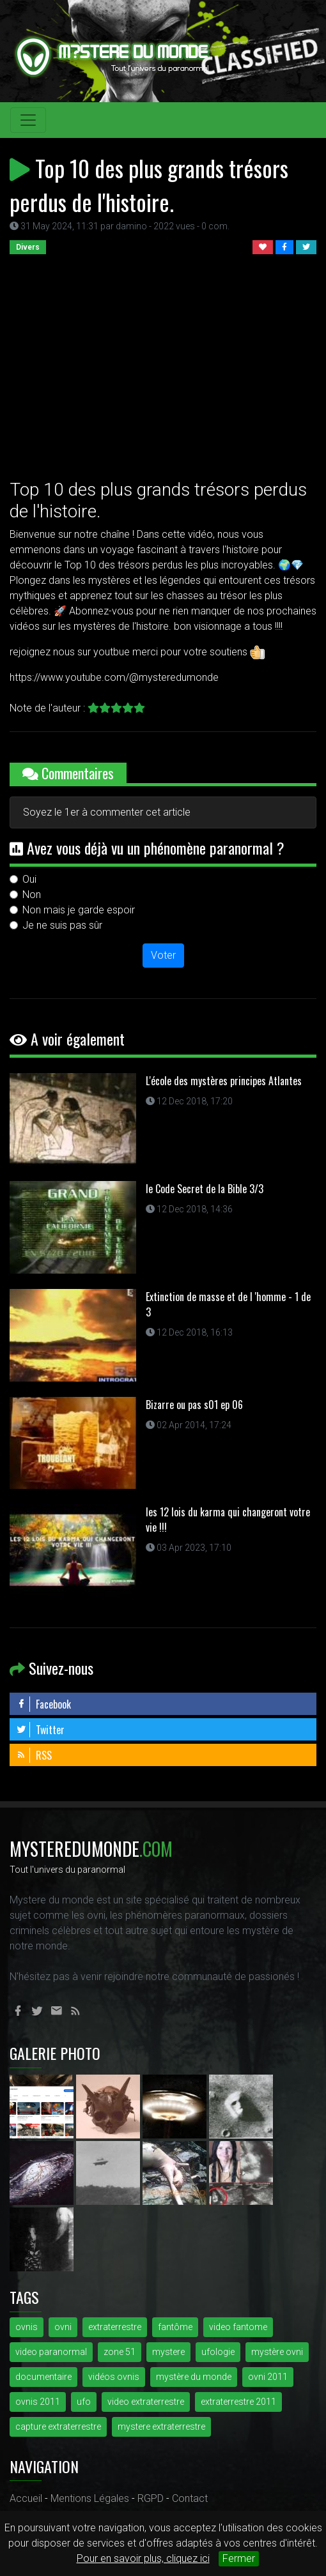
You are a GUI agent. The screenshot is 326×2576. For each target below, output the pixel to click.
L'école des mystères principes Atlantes (224, 1080)
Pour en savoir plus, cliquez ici (143, 2558)
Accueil (26, 2498)
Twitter (40, 1729)
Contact (190, 2498)
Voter (163, 955)
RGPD (150, 2498)
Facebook (43, 1704)
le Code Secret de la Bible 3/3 (204, 1188)
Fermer (238, 2558)
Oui (29, 879)
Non (31, 894)
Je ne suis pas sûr (62, 925)
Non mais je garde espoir (78, 910)
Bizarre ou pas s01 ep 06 (194, 1404)
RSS (34, 1755)
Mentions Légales (89, 2498)
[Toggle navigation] (28, 120)
